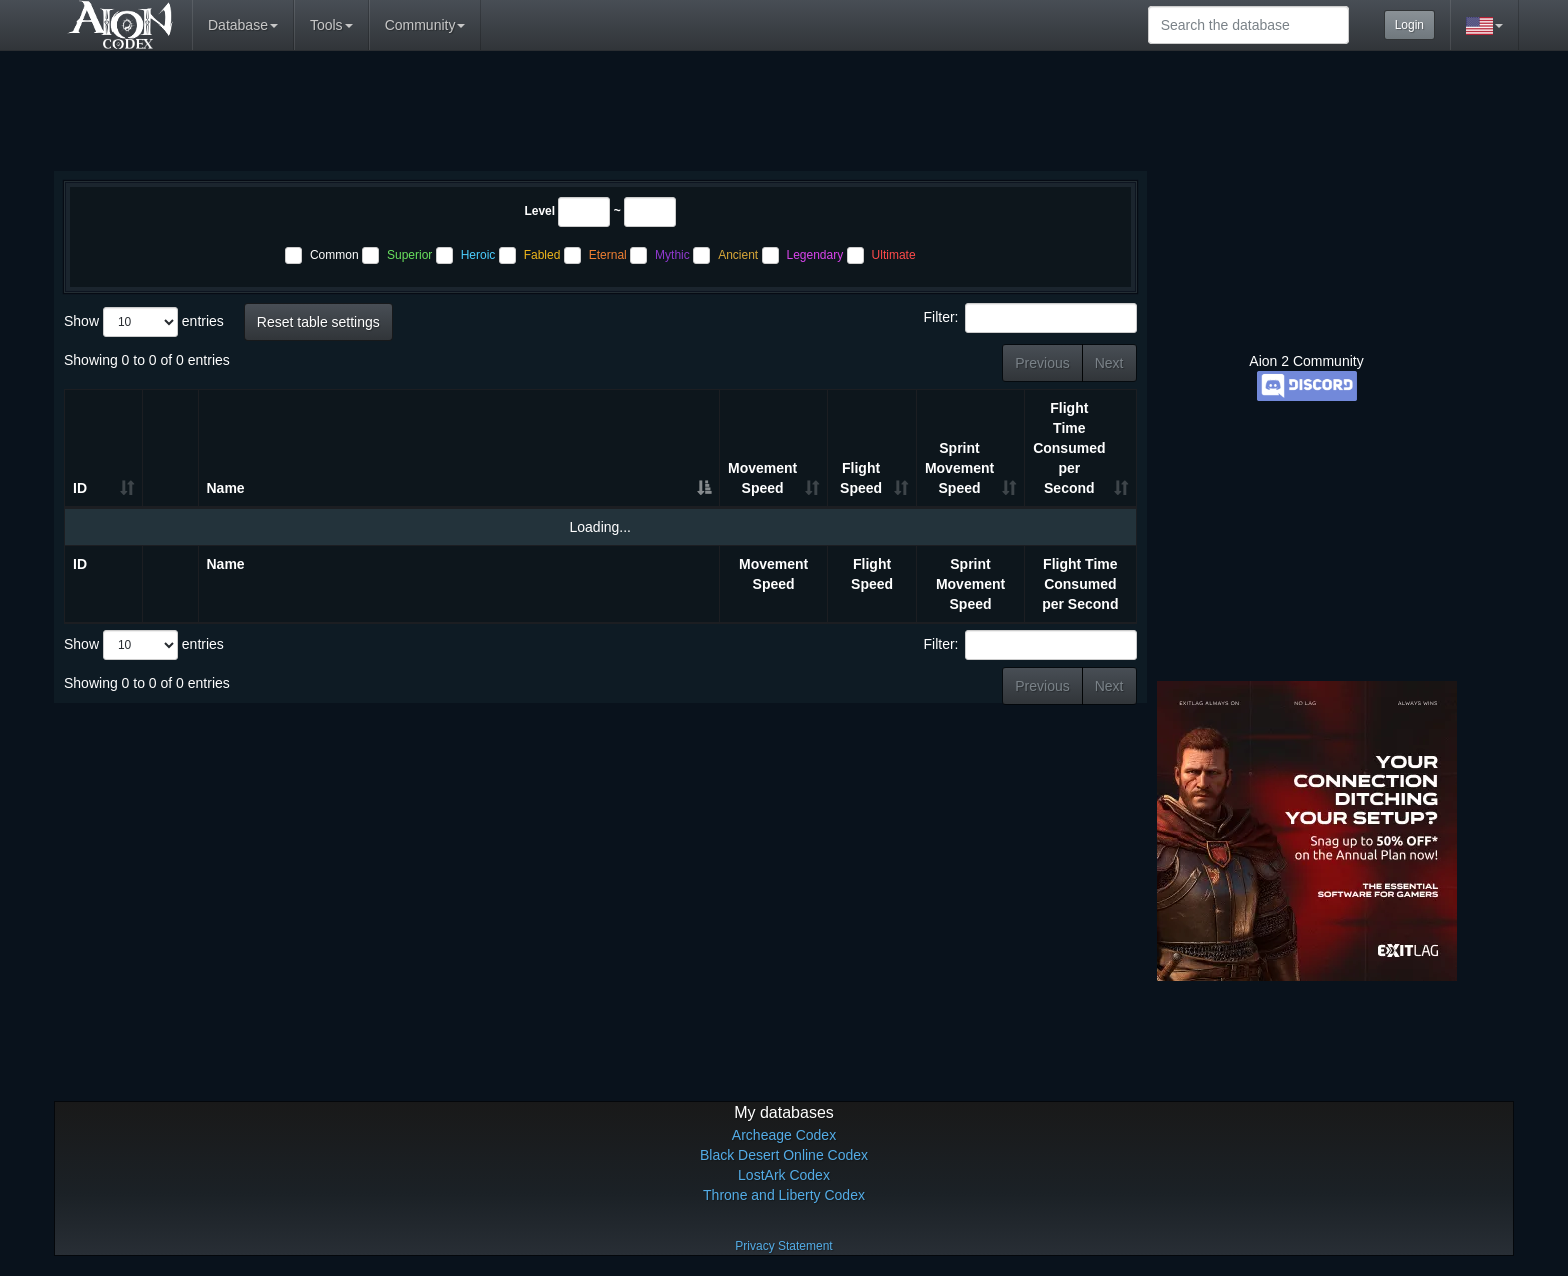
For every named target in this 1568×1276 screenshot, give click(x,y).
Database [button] (243, 25)
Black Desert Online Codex (784, 1155)
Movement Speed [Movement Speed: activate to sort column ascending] (762, 478)
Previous (1042, 363)
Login (1409, 25)
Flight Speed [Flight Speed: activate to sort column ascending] (861, 478)
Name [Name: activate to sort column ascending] (226, 488)
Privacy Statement (783, 1246)
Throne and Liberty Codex (784, 1195)
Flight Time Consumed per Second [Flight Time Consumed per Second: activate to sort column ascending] (1069, 448)
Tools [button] (331, 25)
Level (539, 211)
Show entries (144, 322)
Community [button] (425, 25)
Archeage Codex (784, 1135)
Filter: (1030, 318)
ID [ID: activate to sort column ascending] (80, 488)
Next (1109, 363)
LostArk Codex (784, 1175)
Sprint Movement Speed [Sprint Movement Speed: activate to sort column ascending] (959, 468)
